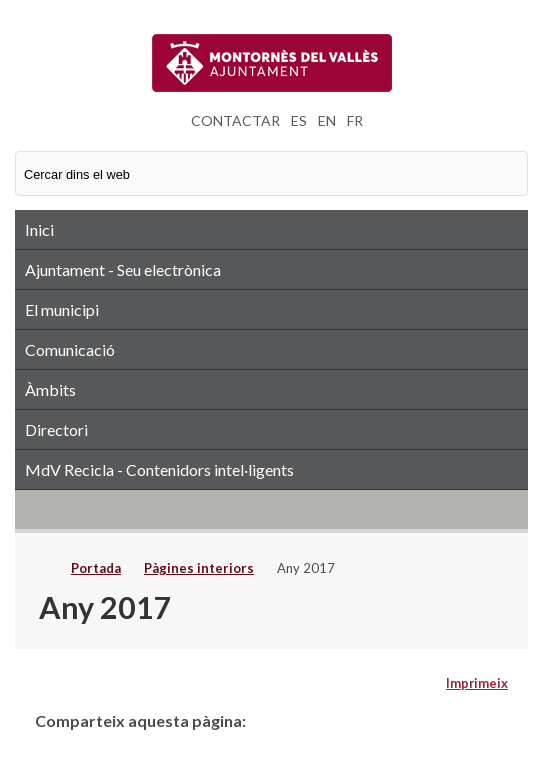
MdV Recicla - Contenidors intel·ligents (159, 469)
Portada (96, 568)
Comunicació (70, 349)
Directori (56, 429)
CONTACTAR (235, 120)
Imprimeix (477, 683)
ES (299, 120)
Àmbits (50, 389)
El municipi (62, 309)
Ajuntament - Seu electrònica (123, 269)
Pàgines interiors (199, 568)
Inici (39, 229)
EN (327, 120)
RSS (271, 509)
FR (355, 120)
